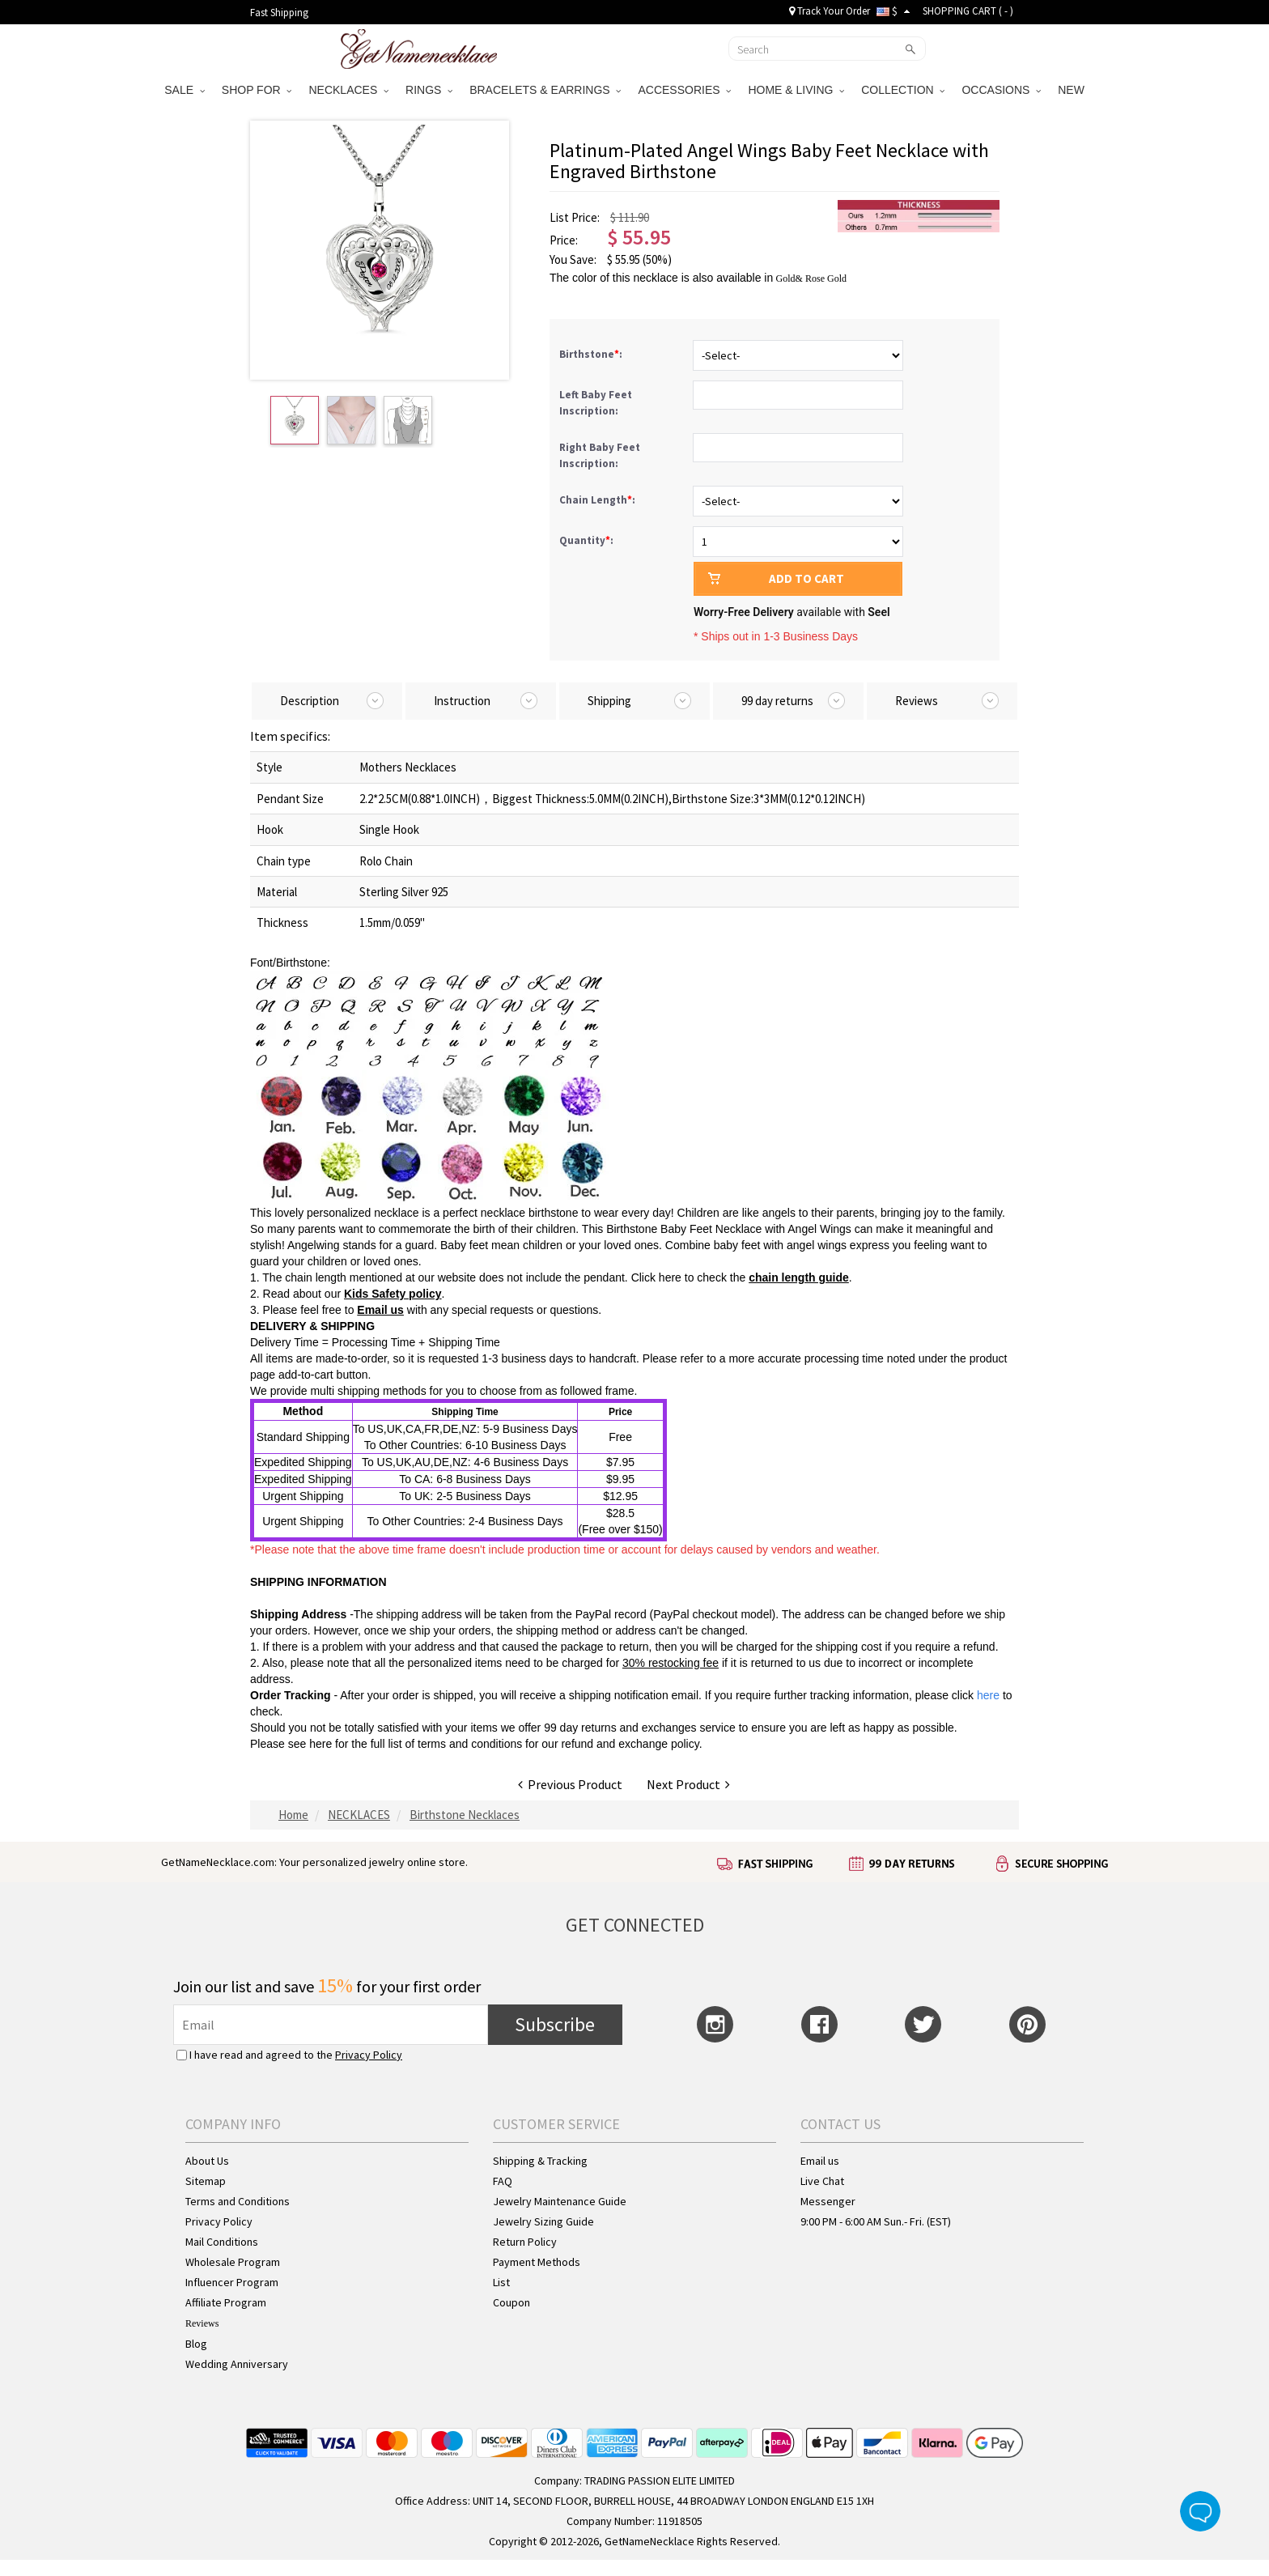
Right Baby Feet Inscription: (599, 455)
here (320, 1743)
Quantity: (586, 540)
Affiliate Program (225, 2302)
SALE (184, 89)
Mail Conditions (221, 2241)
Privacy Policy (368, 2054)
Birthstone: (592, 354)
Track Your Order (829, 11)
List (501, 2282)
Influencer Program (231, 2282)
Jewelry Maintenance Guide (559, 2201)
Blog (196, 2343)
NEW (1073, 89)
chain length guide (799, 1277)
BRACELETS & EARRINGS (545, 89)
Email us (380, 1309)
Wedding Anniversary (236, 2364)
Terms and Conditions (237, 2201)
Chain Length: (598, 500)
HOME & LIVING (796, 89)
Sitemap (205, 2181)
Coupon (511, 2302)
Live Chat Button (1200, 2511)
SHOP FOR (257, 89)
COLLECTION (902, 89)
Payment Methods (536, 2262)
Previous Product (570, 1784)
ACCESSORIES (684, 89)
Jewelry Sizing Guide (543, 2221)
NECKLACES (348, 89)
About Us (207, 2160)
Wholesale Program (232, 2262)
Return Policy (525, 2241)
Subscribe (555, 2024)
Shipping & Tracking (540, 2160)
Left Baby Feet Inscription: (595, 403)
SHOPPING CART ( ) (968, 11)
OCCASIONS (1001, 89)
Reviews (202, 2323)
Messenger (827, 2201)
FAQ (502, 2181)
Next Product (688, 1784)
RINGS (428, 89)
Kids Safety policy (393, 1293)
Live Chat (822, 2181)
